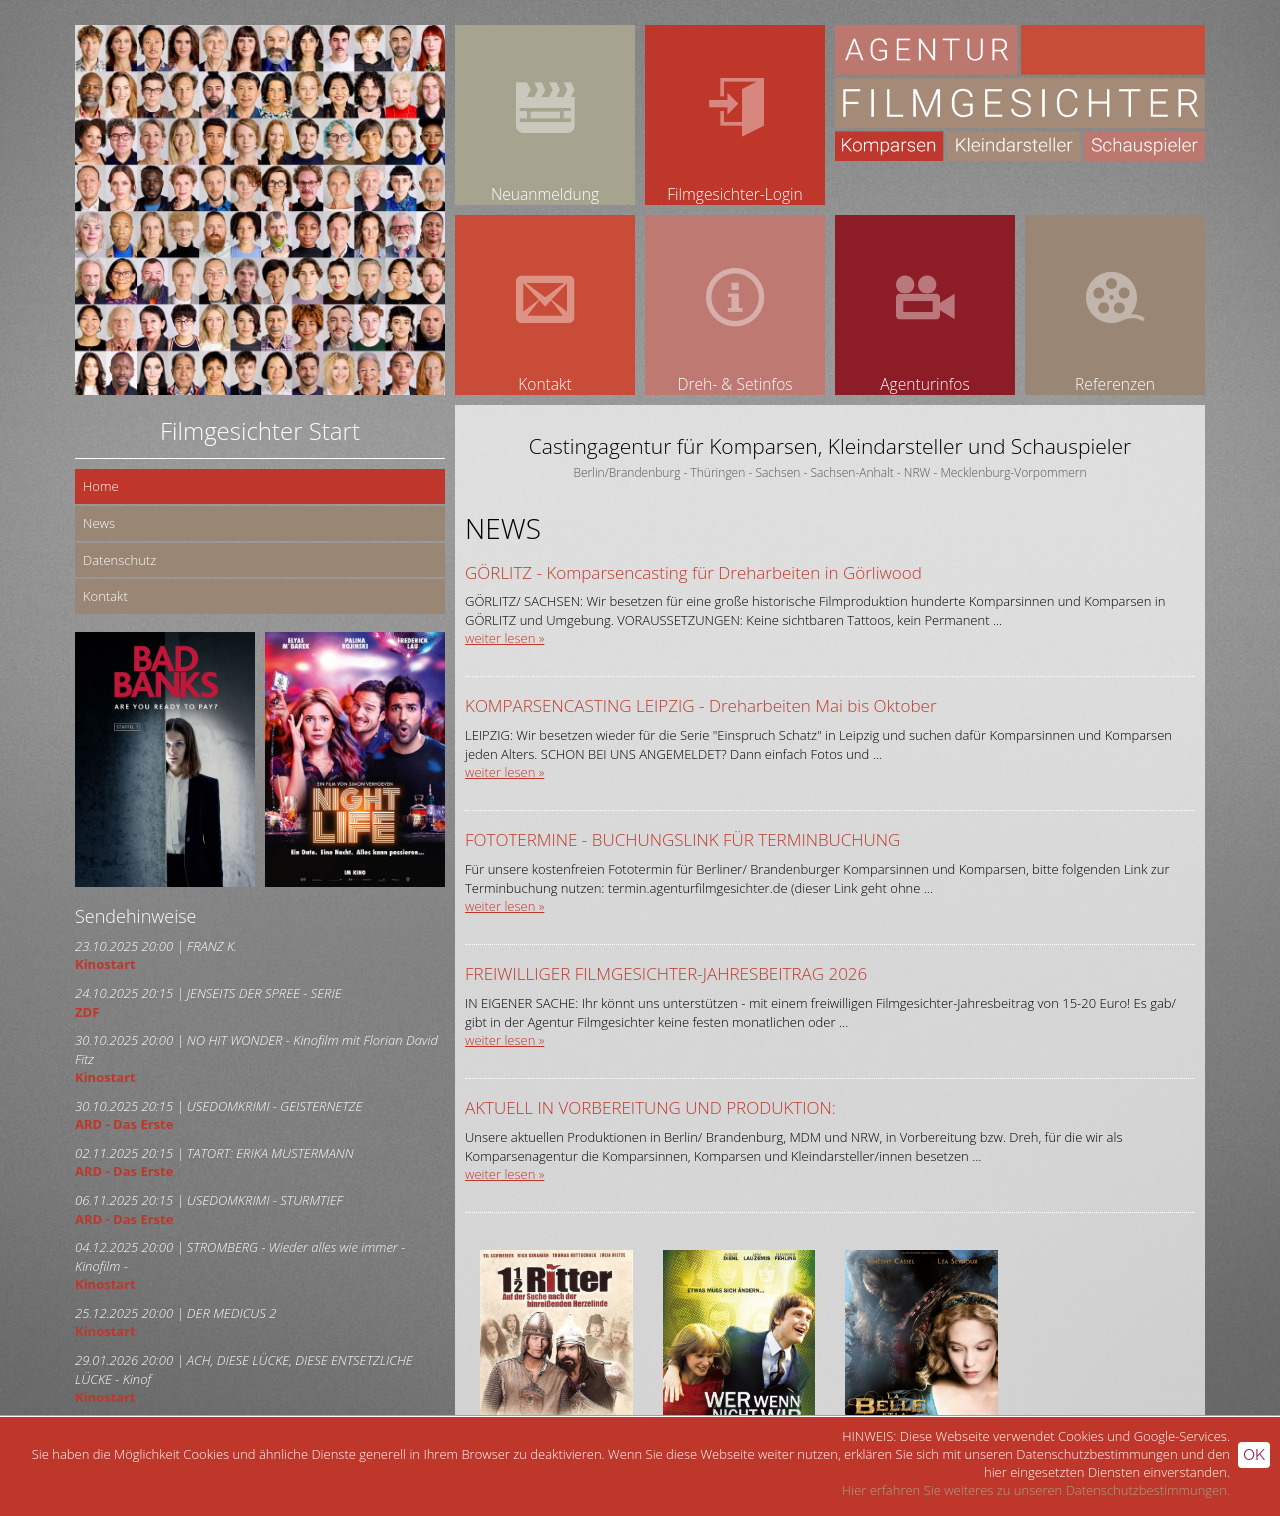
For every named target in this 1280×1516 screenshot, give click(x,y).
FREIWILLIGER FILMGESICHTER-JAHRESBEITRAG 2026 (666, 973)
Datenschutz (119, 560)
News (99, 523)
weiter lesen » (504, 638)
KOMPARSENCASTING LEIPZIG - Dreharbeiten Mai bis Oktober (701, 705)
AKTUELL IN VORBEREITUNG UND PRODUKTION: (650, 1107)
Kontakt (105, 596)
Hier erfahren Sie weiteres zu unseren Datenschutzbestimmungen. (1036, 1490)
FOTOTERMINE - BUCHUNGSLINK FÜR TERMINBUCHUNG (682, 839)
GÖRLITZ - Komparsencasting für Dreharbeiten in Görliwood (693, 572)
